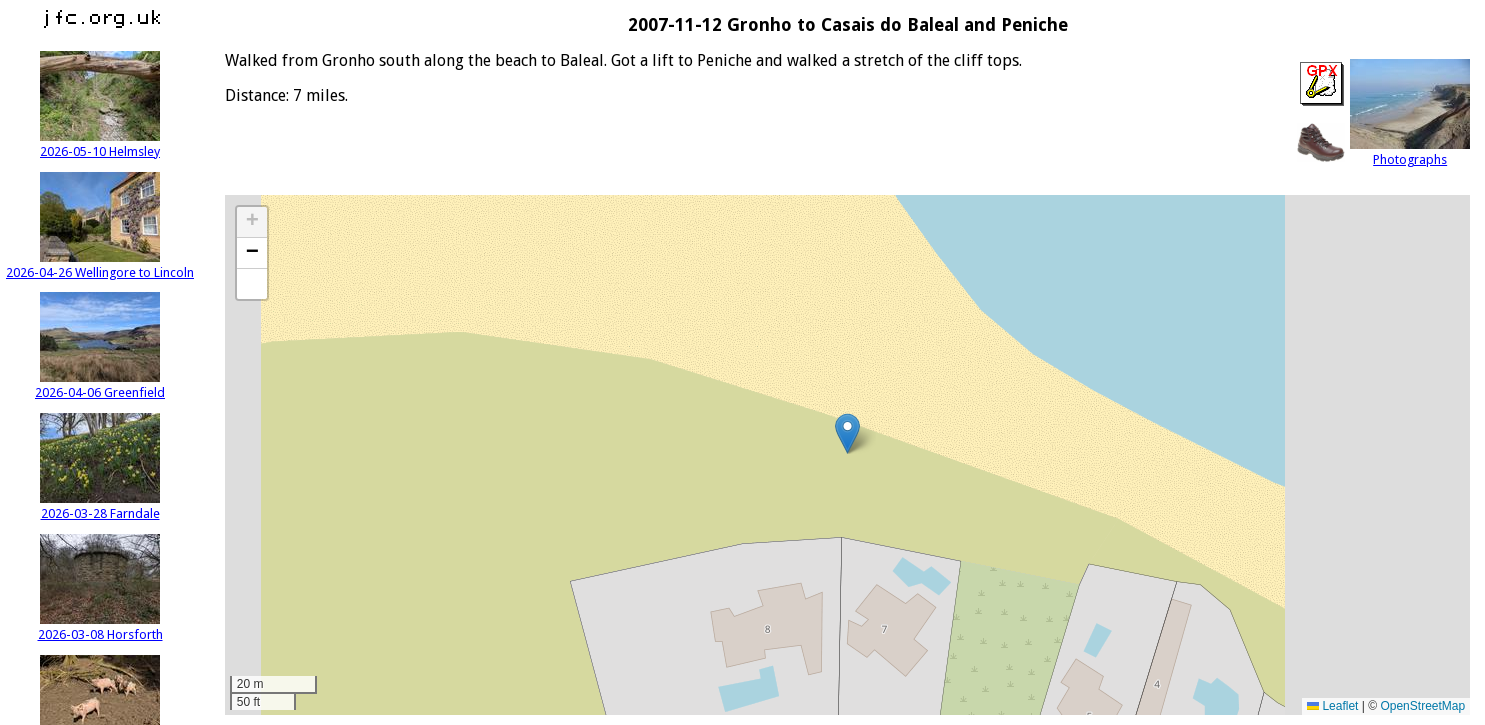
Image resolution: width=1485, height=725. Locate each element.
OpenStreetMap (1422, 706)
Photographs (1410, 152)
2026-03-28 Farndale (100, 506)
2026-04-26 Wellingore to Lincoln (100, 265)
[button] (847, 433)
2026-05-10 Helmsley (100, 144)
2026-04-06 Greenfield (100, 385)
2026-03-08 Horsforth (100, 627)
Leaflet (1332, 706)
